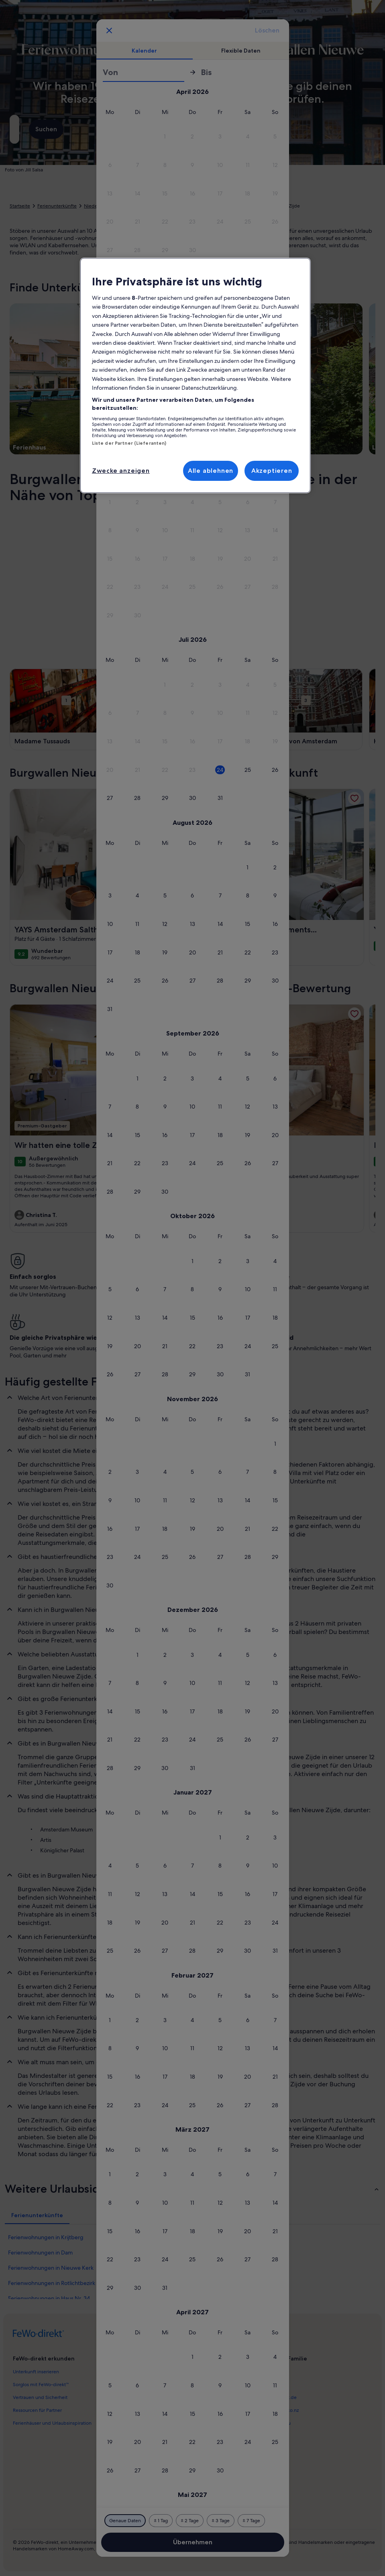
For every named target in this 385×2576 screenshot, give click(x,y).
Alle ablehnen (210, 470)
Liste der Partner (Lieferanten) (129, 443)
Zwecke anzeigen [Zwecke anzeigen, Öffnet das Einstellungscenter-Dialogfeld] (121, 470)
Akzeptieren (271, 470)
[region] (195, 375)
